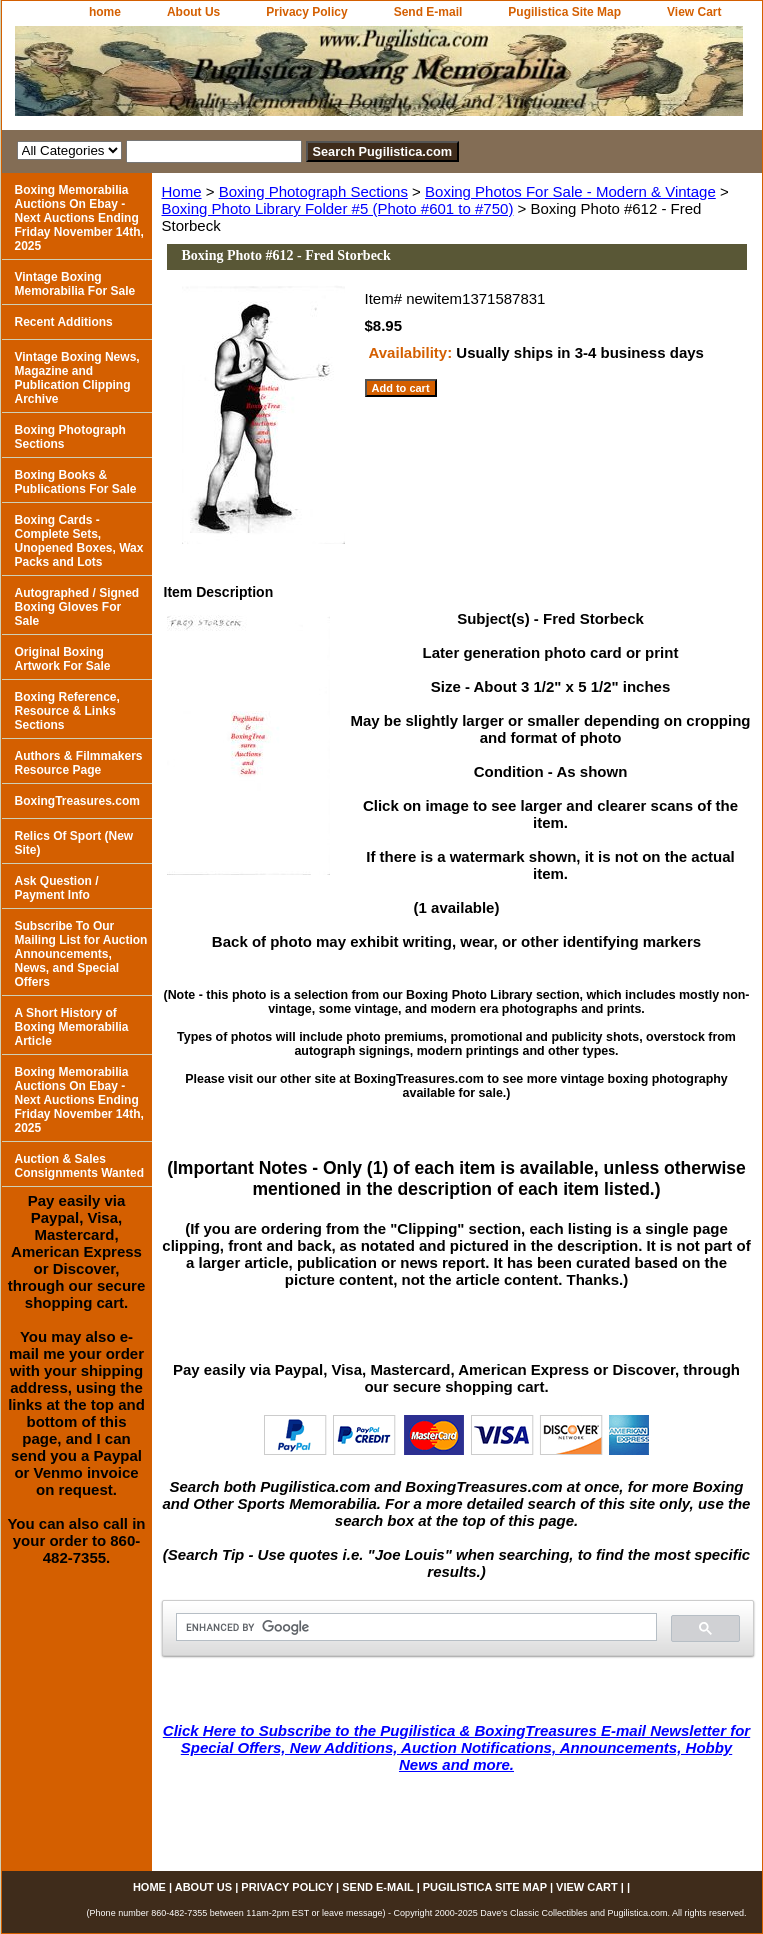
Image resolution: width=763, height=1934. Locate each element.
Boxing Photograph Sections (313, 191)
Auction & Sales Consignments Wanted (80, 1166)
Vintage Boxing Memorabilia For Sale (75, 284)
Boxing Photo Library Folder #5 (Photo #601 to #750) (338, 208)
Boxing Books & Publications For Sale (76, 482)
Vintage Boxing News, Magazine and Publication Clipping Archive (77, 378)
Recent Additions (64, 322)
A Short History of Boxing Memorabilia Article (72, 1027)
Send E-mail (428, 12)
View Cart (694, 12)
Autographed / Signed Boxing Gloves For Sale (77, 607)
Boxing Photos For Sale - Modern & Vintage (570, 191)
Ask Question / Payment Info (57, 888)
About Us (193, 12)
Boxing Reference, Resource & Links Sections (67, 711)
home (105, 12)
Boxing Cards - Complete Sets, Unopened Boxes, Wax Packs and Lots (79, 541)
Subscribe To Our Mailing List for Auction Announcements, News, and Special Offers (81, 954)
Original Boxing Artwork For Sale (63, 659)
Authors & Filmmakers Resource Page (79, 763)
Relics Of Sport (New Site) (74, 843)
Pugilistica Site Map (564, 12)
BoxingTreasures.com (77, 801)
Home (182, 191)
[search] (414, 1627)
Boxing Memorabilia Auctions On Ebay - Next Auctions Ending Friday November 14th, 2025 (79, 218)
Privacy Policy (306, 12)
